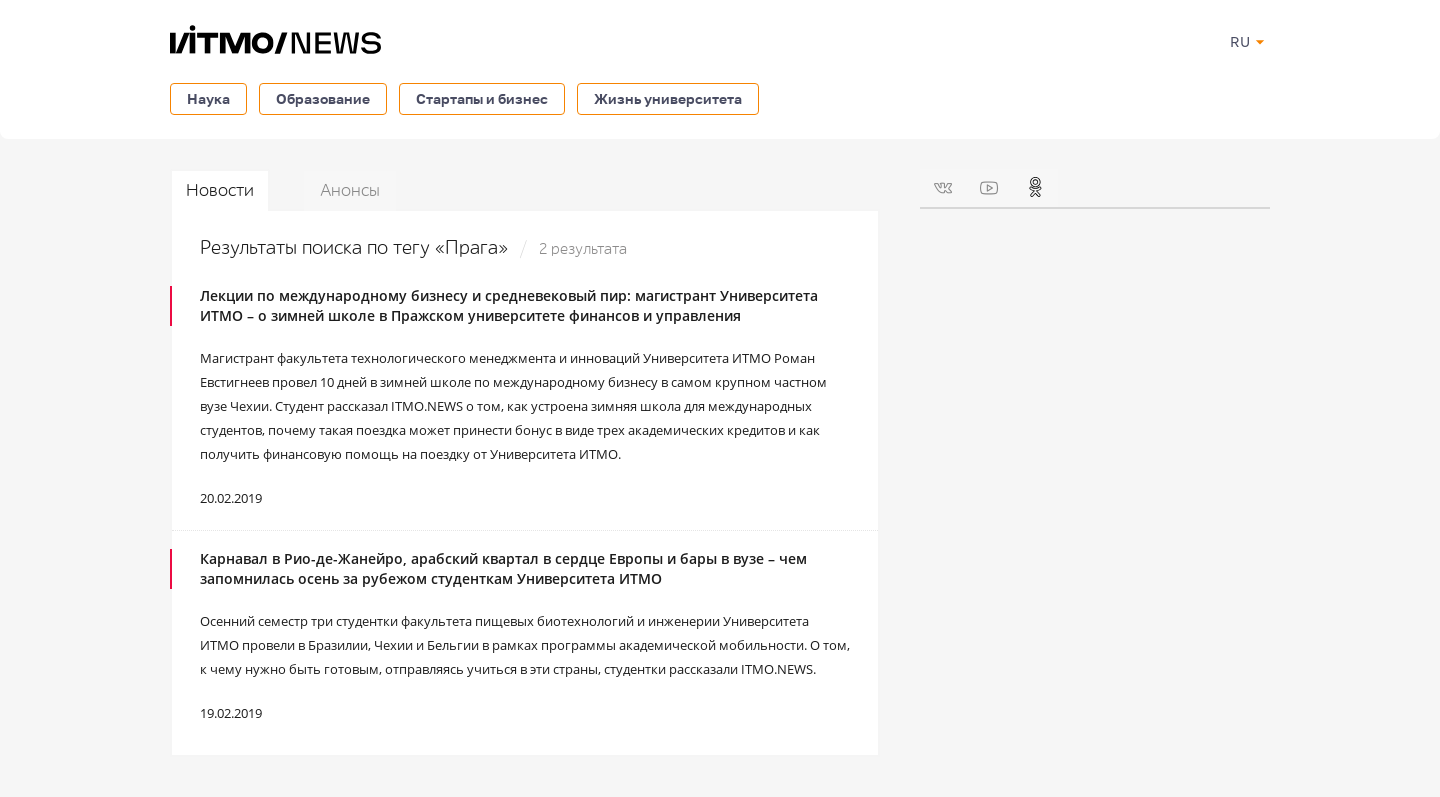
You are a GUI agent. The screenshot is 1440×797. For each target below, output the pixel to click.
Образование (323, 98)
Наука (208, 98)
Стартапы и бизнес (482, 98)
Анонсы (350, 190)
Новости (220, 190)
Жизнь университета (668, 98)
